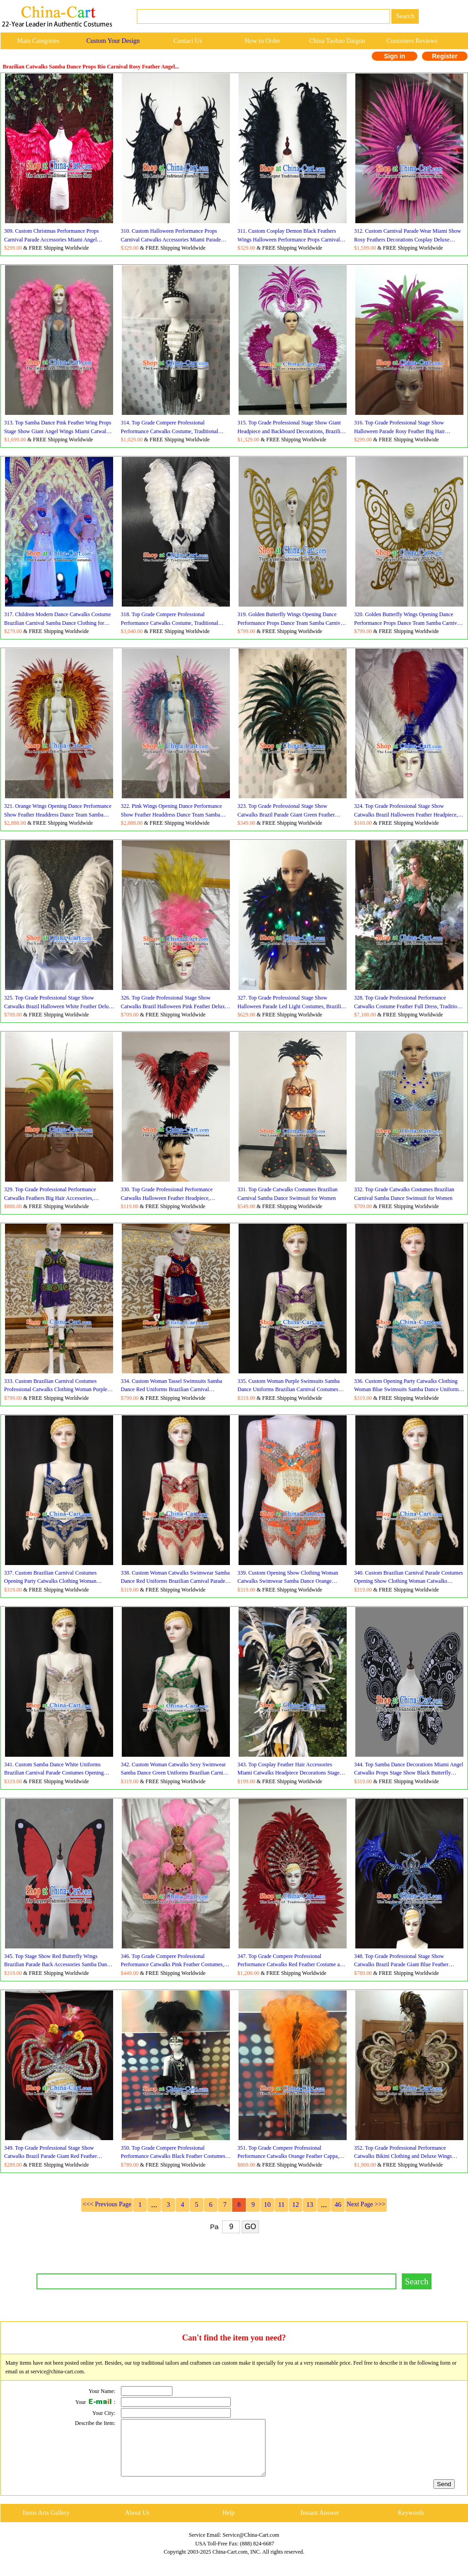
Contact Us (187, 40)
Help (228, 2523)
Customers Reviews (411, 40)
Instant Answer (320, 2523)
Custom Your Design (113, 40)
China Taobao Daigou (337, 40)
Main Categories (38, 40)
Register (445, 56)
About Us (137, 2523)
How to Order (263, 40)
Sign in (395, 56)
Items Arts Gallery (45, 2523)
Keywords (411, 2523)
